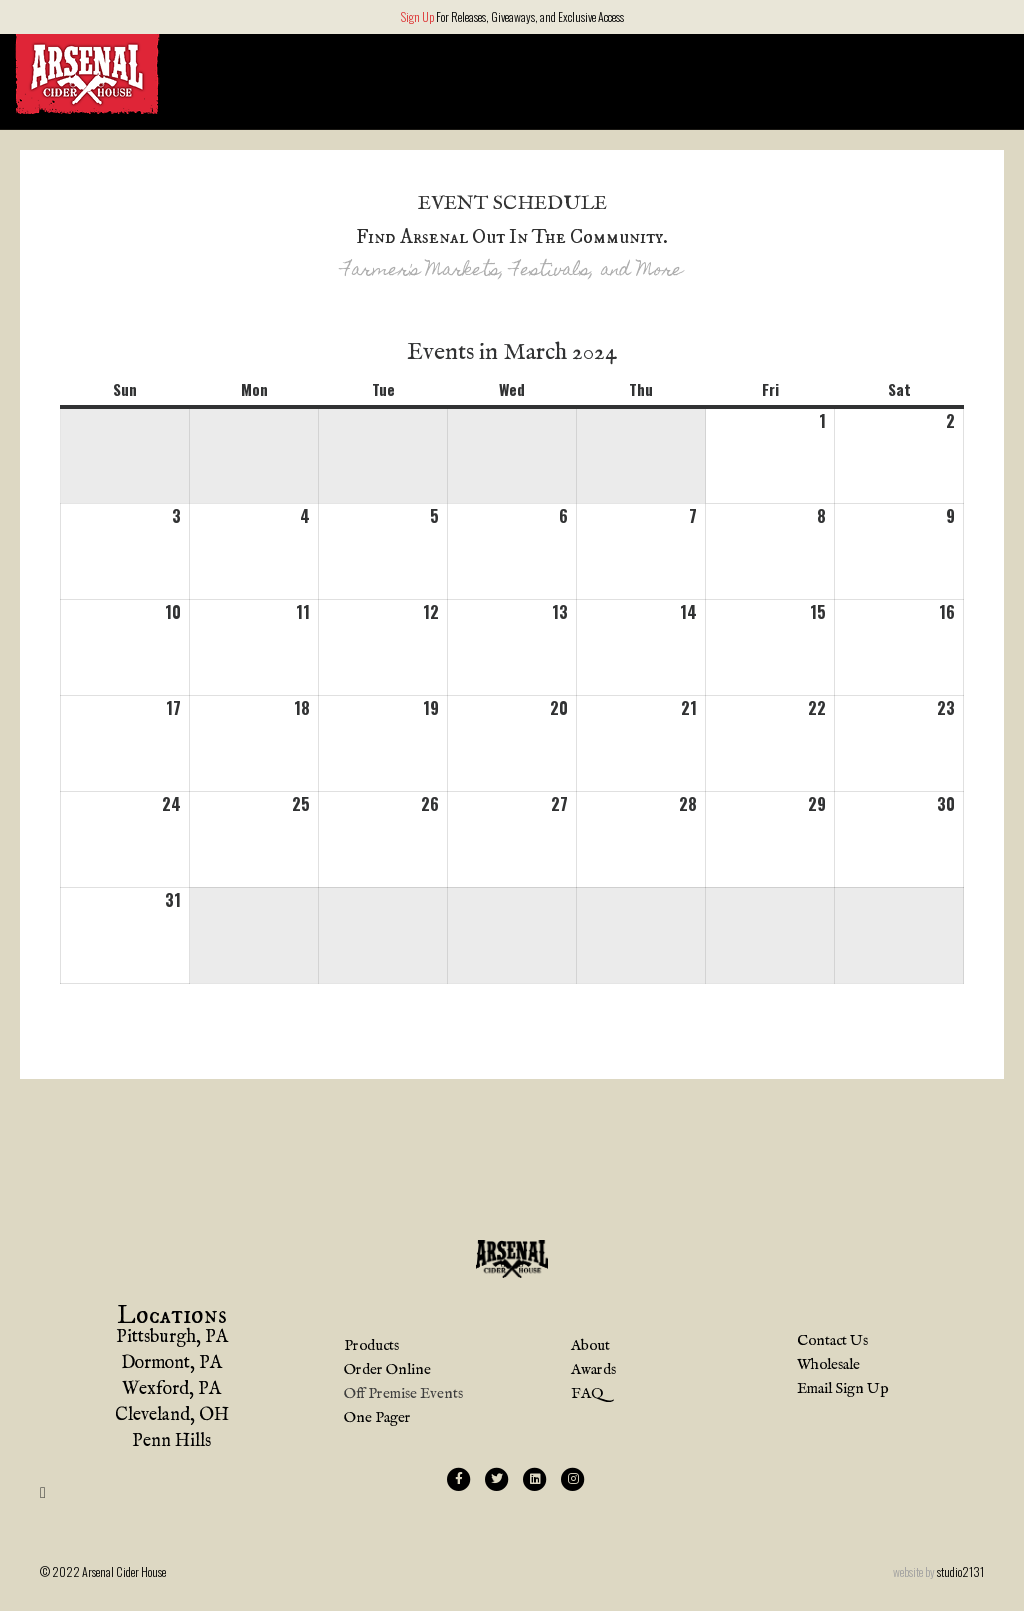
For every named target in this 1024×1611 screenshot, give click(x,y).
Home (628, 72)
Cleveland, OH (172, 1417)
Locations (710, 72)
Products (371, 1346)
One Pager (377, 1418)
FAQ (587, 1394)
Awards (593, 1370)
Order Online (917, 72)
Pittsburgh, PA (172, 1339)
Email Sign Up (843, 1389)
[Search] (991, 74)
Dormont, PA (171, 1365)
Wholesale (828, 1365)
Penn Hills (171, 1443)
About (809, 72)
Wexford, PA (171, 1391)
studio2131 (960, 1571)
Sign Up (417, 16)
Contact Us (832, 1341)
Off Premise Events (403, 1394)
